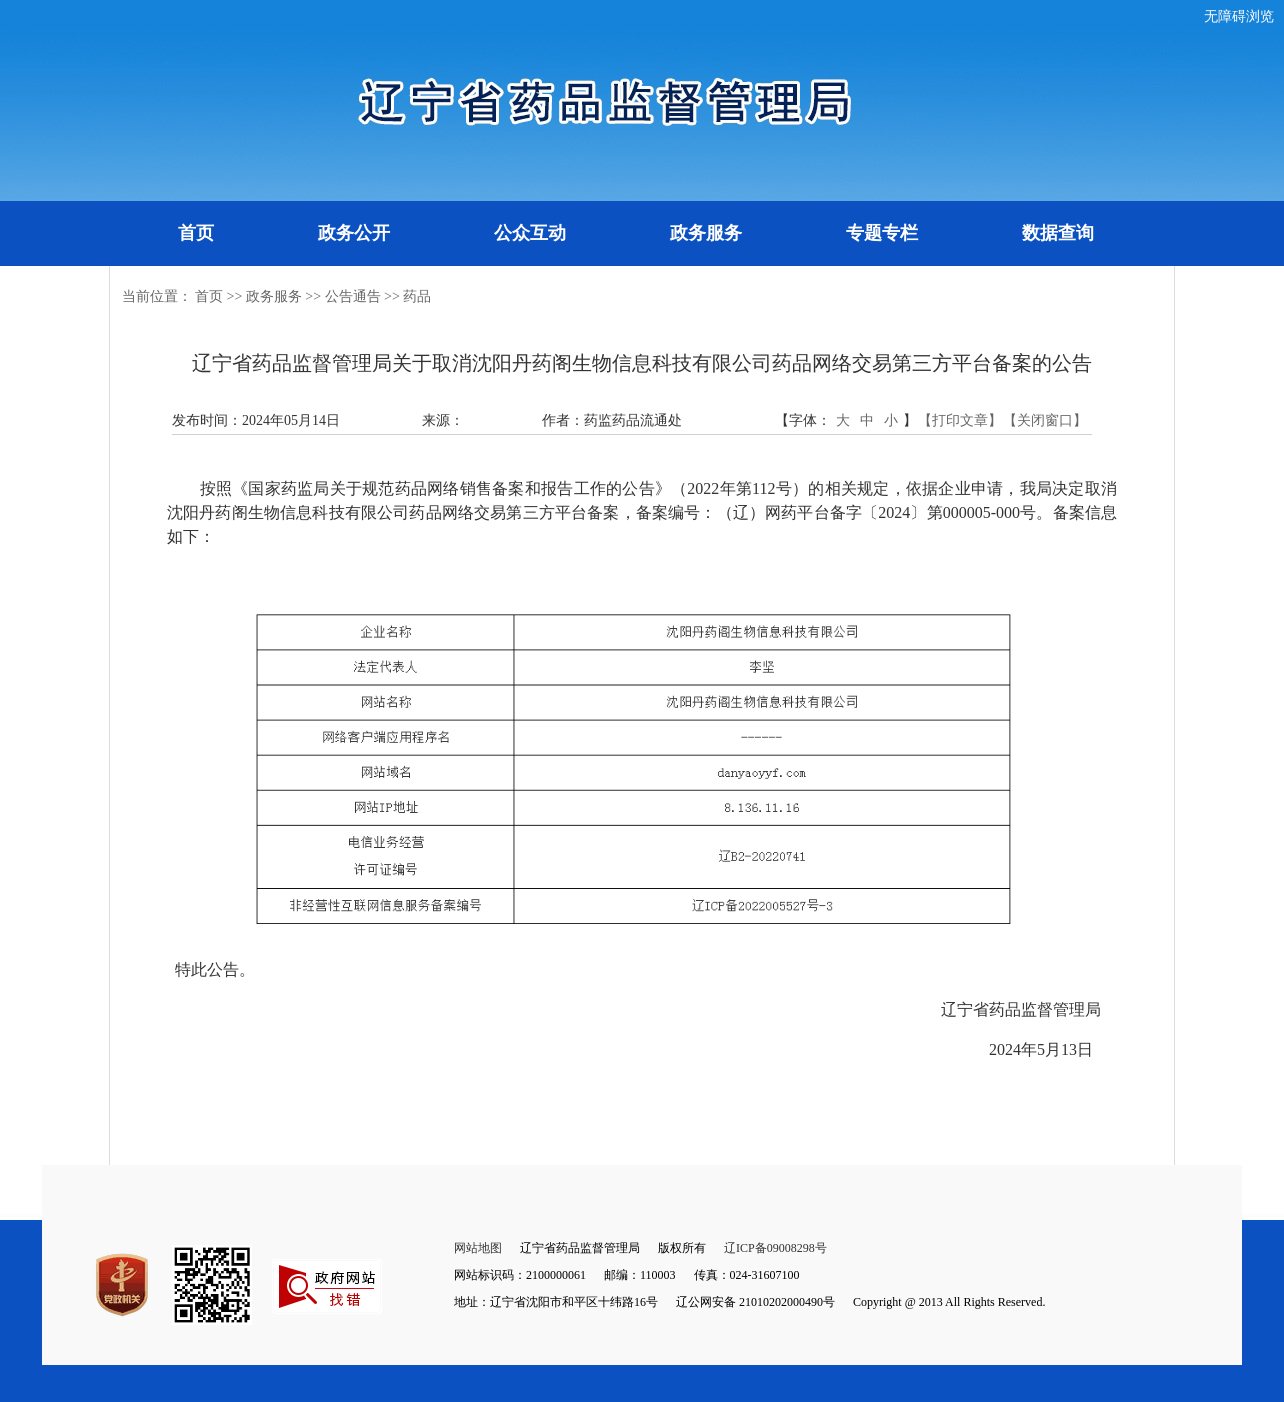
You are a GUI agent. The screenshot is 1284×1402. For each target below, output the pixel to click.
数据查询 (1058, 233)
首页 (196, 233)
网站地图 (478, 1248)
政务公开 (354, 233)
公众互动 (530, 233)
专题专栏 (882, 233)
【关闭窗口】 (1045, 420)
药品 (417, 296)
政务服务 (706, 233)
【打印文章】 (960, 420)
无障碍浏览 (1239, 16)
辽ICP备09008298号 (775, 1248)
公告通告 (353, 296)
